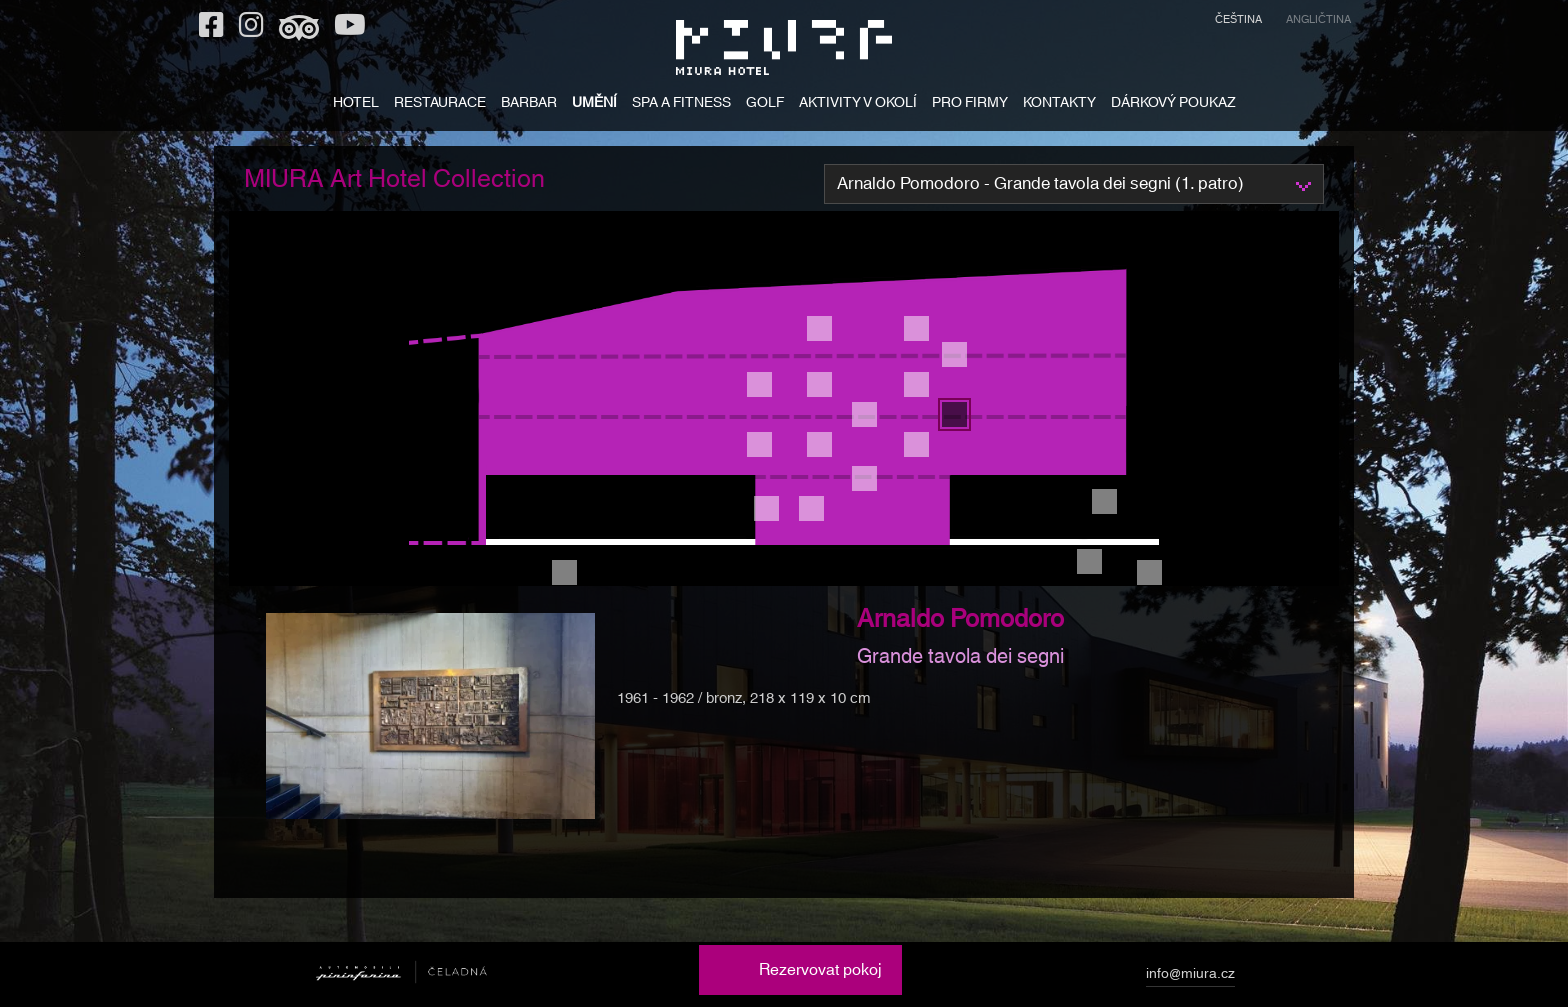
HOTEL (356, 104)
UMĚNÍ (594, 104)
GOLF (765, 104)
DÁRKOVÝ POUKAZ (1173, 104)
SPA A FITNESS (681, 104)
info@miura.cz (1190, 977)
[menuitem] (1238, 22)
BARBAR (529, 104)
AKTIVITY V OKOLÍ (858, 104)
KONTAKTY (1059, 104)
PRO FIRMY (970, 104)
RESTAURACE (440, 104)
